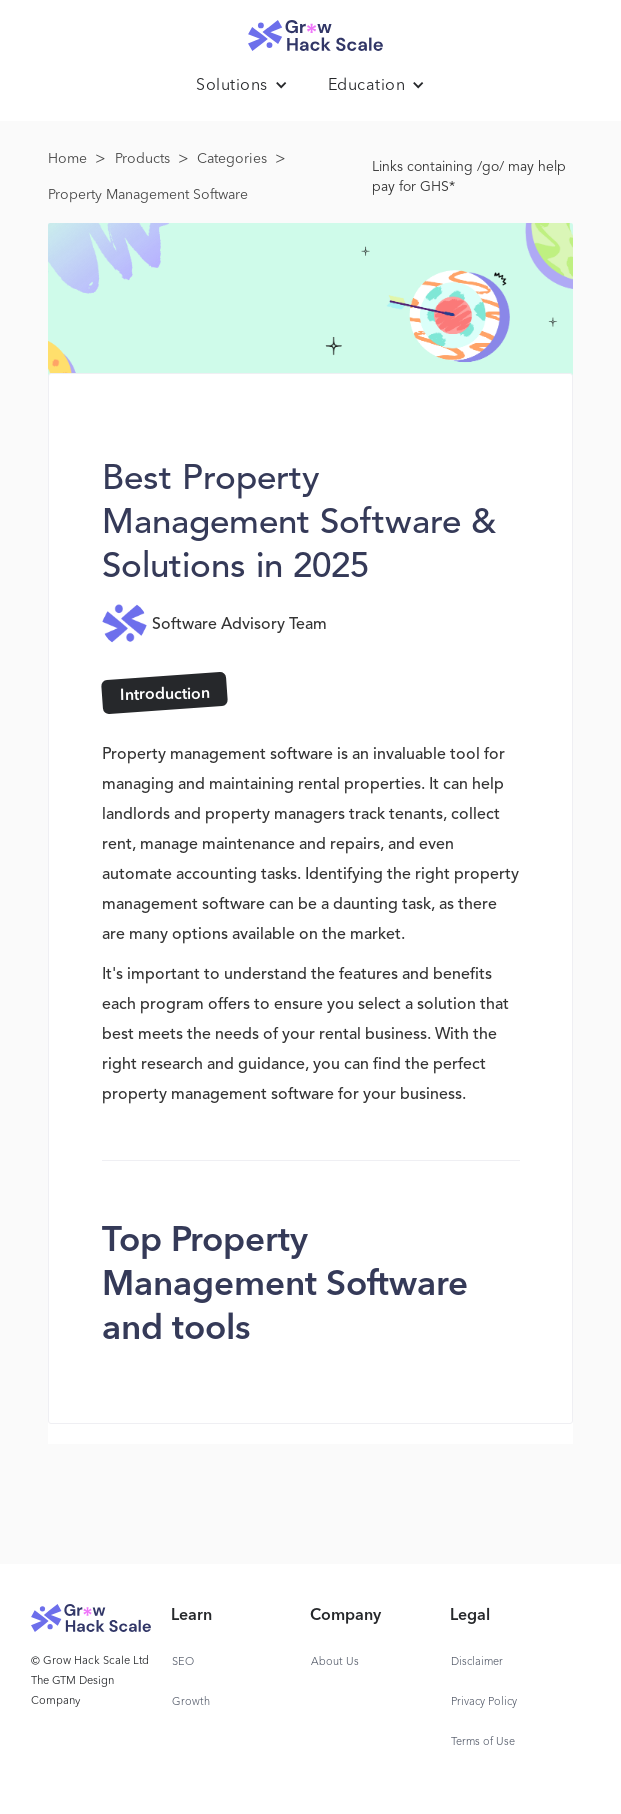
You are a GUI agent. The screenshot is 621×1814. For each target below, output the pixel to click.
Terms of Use (483, 1742)
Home (67, 159)
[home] (311, 30)
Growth (191, 1702)
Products (142, 159)
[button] (242, 86)
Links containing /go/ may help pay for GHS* (469, 177)
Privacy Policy (484, 1702)
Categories (232, 159)
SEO (183, 1662)
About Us (335, 1662)
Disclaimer (477, 1662)
